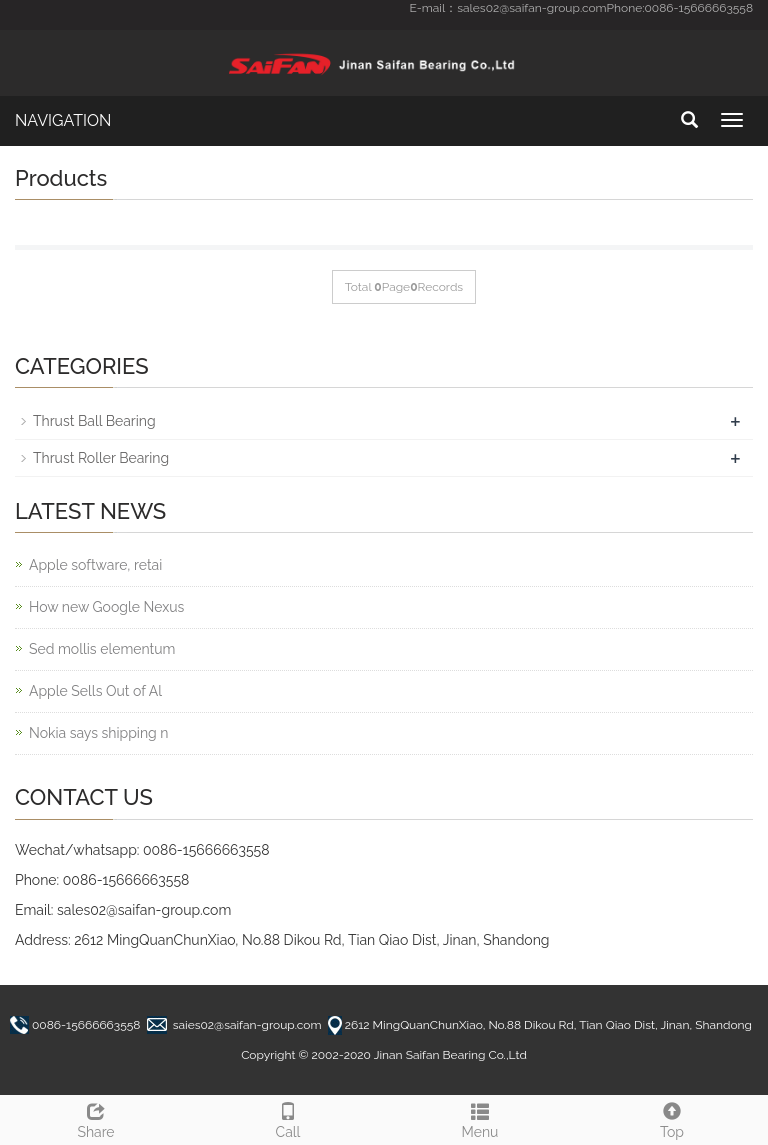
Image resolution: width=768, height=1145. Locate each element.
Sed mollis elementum (102, 649)
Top (672, 1118)
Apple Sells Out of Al (95, 691)
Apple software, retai (95, 565)
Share (96, 1118)
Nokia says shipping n (98, 733)
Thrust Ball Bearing (94, 421)
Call (288, 1118)
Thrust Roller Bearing (101, 458)
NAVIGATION (63, 120)
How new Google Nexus (106, 607)
